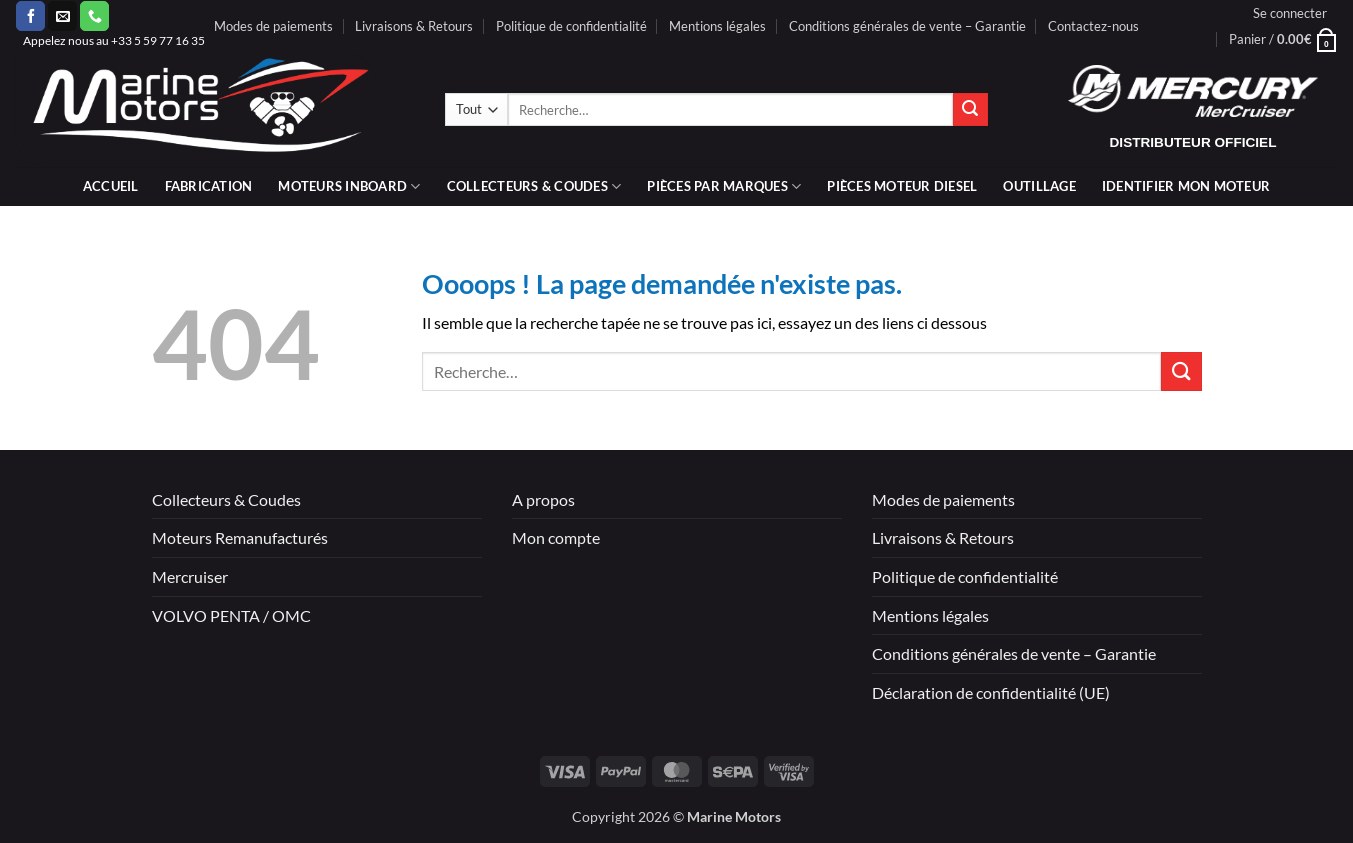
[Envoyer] (970, 110)
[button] (1290, 13)
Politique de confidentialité (571, 26)
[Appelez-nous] (94, 16)
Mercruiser (190, 576)
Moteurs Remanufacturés (240, 537)
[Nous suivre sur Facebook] (30, 16)
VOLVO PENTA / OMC (231, 615)
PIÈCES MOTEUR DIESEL (902, 186)
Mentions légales (717, 26)
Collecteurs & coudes (534, 186)
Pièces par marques (724, 186)
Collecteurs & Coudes (226, 499)
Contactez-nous (1093, 26)
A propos (543, 499)
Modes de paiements (273, 26)
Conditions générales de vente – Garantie (907, 26)
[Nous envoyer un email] (62, 16)
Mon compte (556, 537)
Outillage (1039, 186)
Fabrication (209, 186)
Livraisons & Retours (414, 26)
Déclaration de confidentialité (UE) (991, 692)
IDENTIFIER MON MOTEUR (1186, 186)
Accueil (111, 186)
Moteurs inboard (349, 186)
